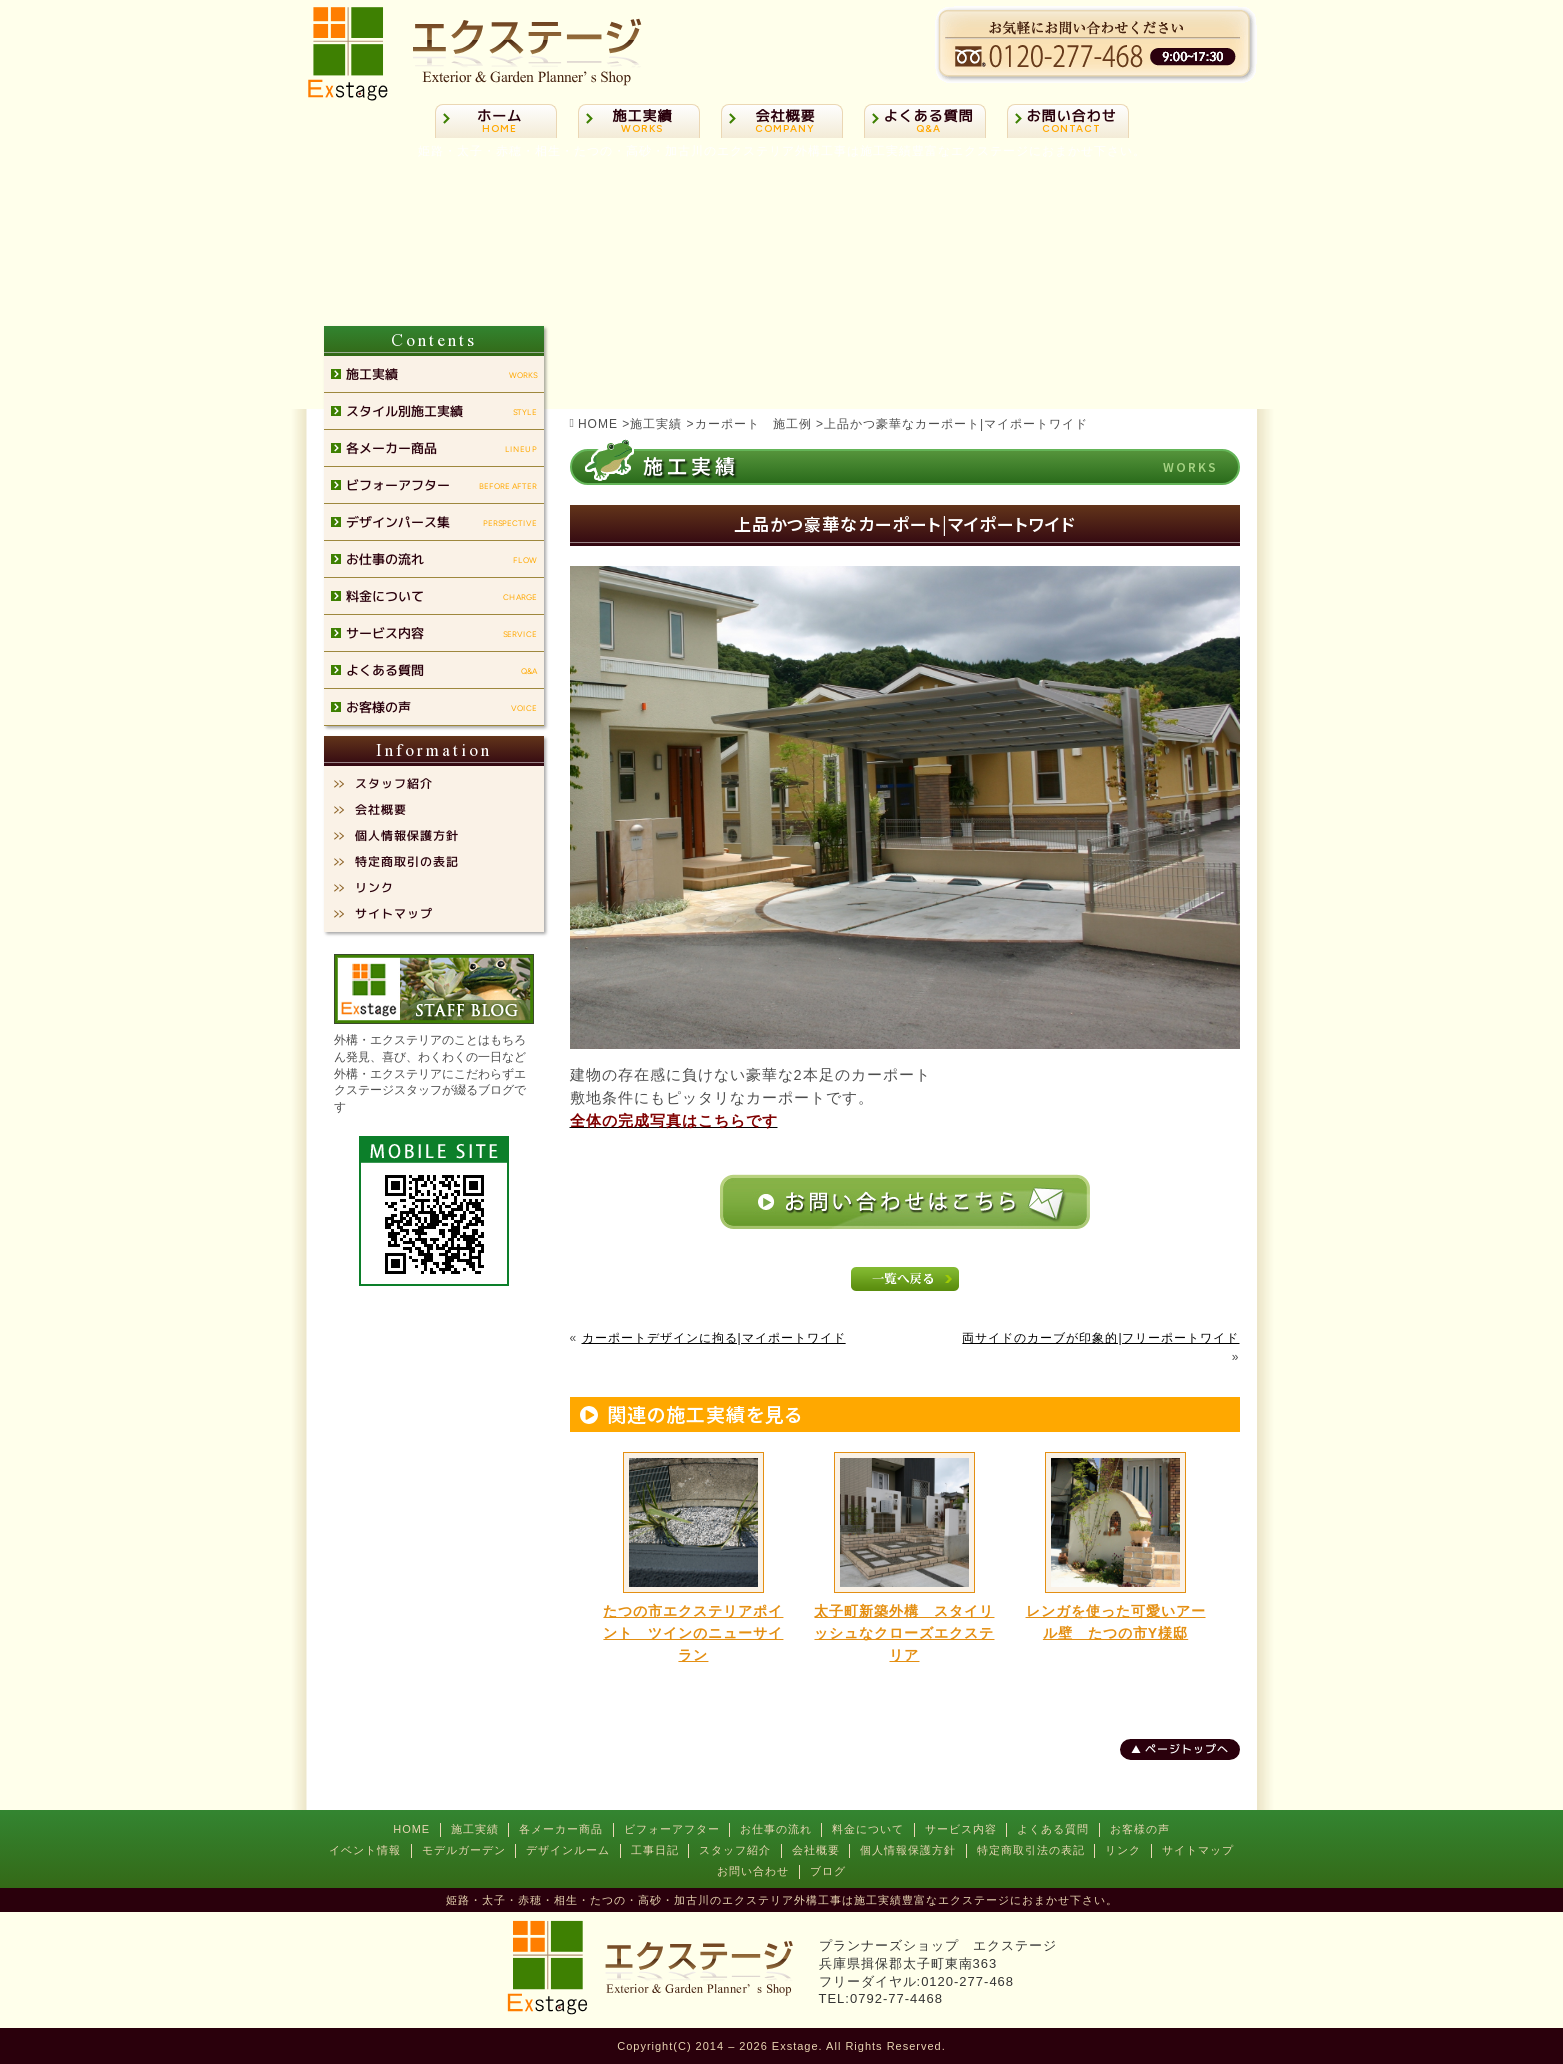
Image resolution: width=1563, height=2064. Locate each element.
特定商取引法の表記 (1031, 1850)
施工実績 (475, 1829)
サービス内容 (961, 1829)
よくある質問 (1053, 1829)
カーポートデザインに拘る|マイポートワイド (714, 1338)
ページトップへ (1186, 1749)
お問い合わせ (753, 1871)
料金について (868, 1829)
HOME (411, 1829)
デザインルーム (568, 1850)
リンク (1123, 1850)
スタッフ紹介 (735, 1850)
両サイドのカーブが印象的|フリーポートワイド (1100, 1338)
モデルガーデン (464, 1850)
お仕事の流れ (776, 1829)
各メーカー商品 (561, 1829)
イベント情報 (365, 1850)
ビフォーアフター (672, 1829)
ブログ (828, 1871)
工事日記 (655, 1850)
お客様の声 (1140, 1829)
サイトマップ (1198, 1850)
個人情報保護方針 (908, 1850)
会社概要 (816, 1850)
